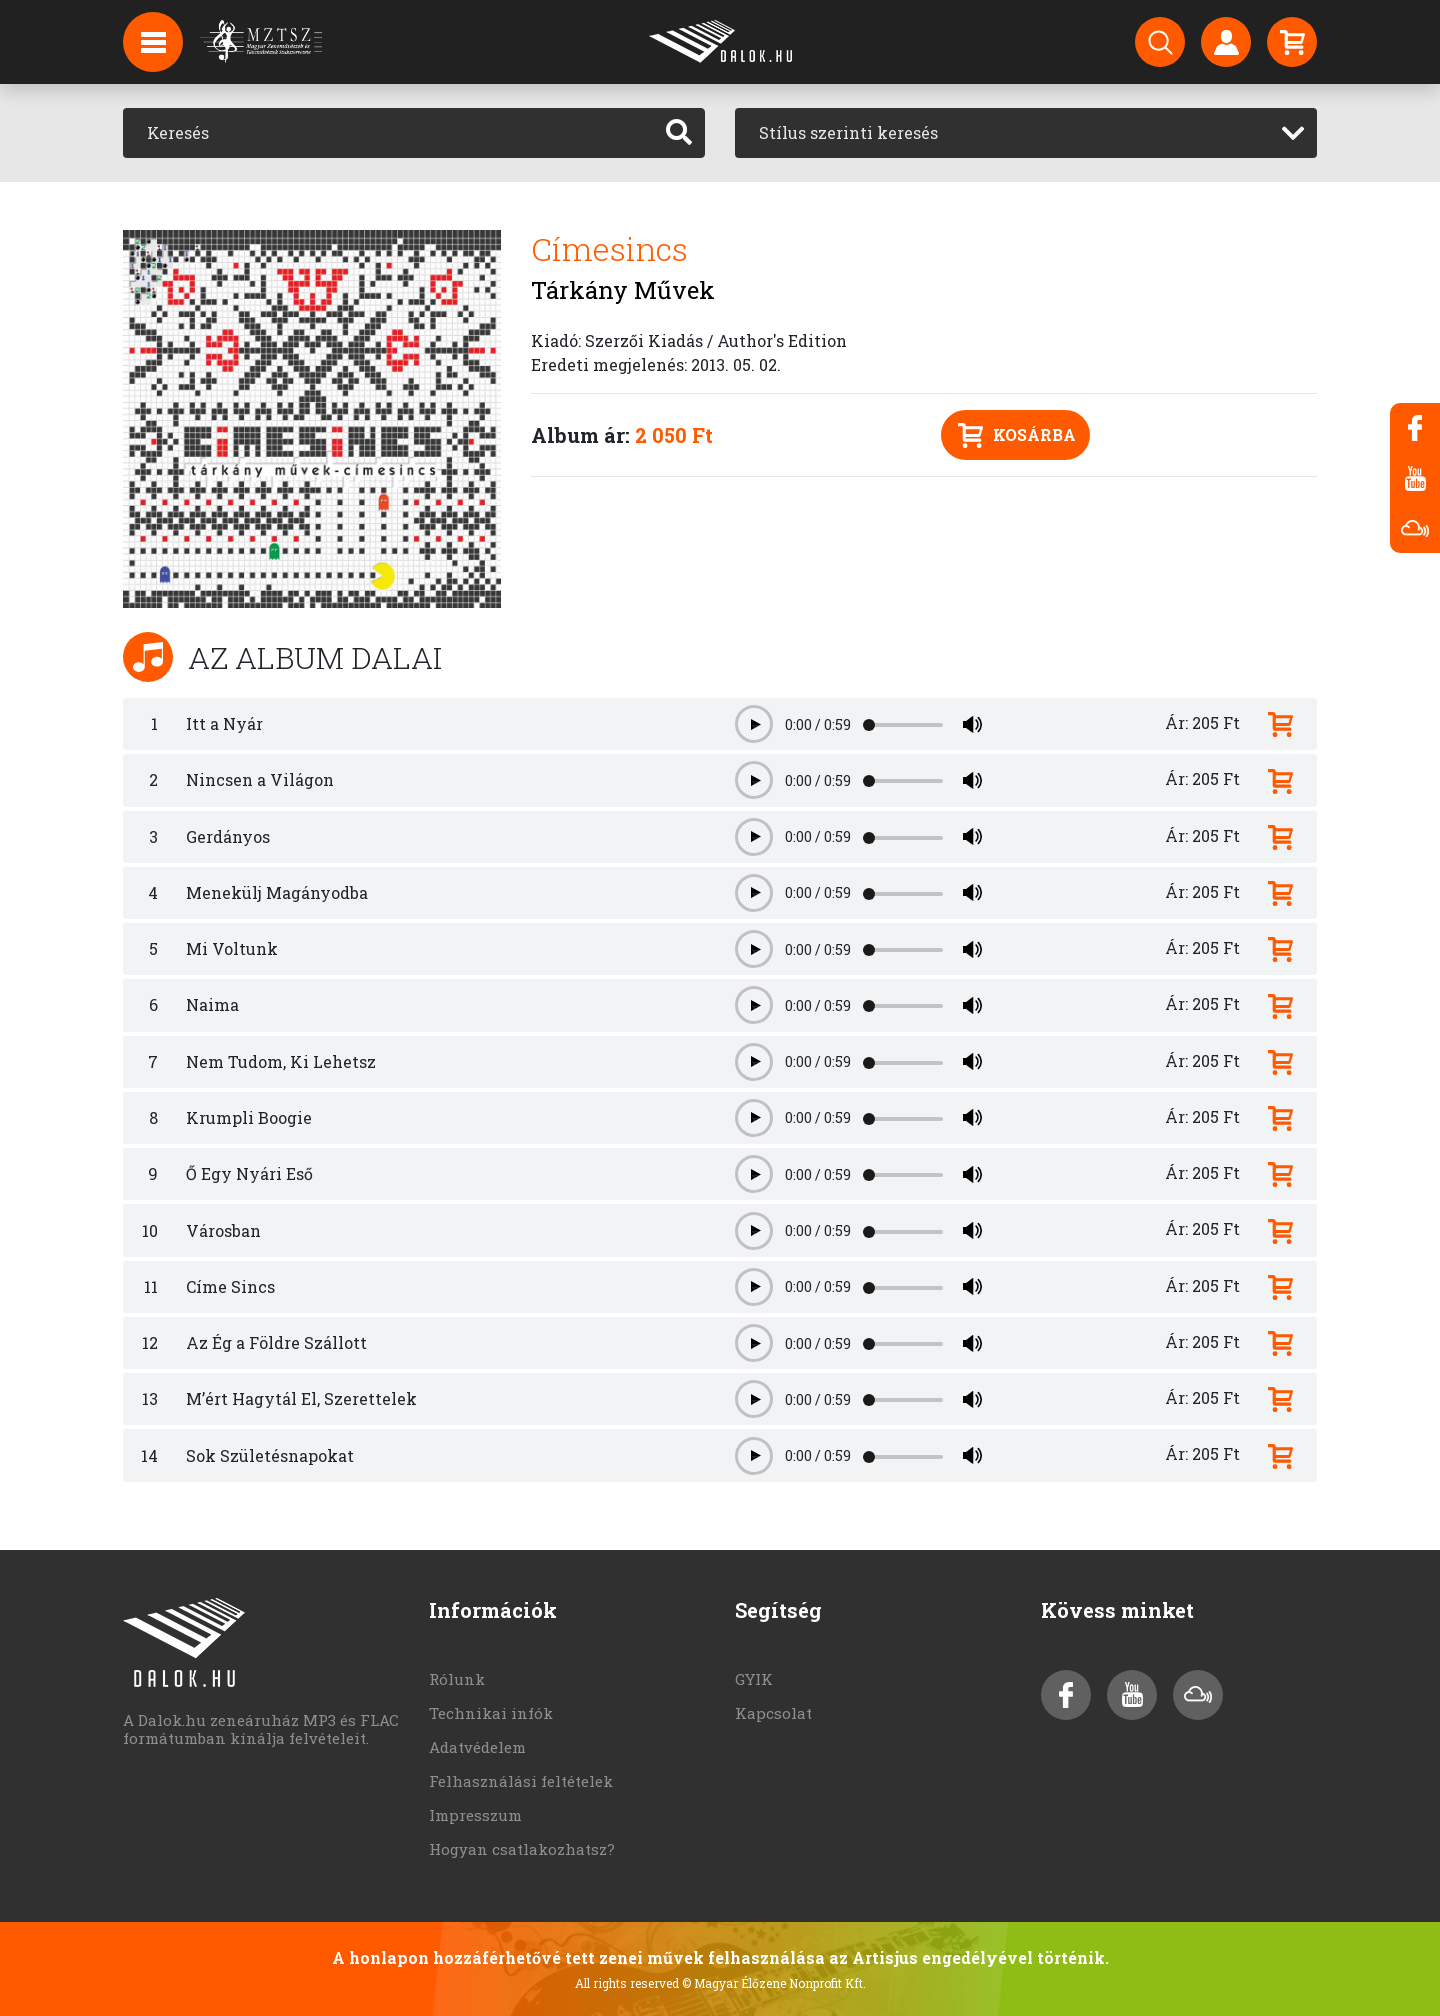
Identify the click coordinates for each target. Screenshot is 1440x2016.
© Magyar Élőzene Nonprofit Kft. (774, 1983)
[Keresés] (388, 133)
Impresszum (475, 1815)
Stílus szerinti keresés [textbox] (848, 132)
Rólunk (457, 1679)
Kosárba (1017, 435)
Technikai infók (491, 1713)
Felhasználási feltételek (521, 1781)
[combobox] (1026, 133)
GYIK (754, 1679)
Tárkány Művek (623, 290)
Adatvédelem (477, 1747)
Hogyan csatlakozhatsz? (522, 1849)
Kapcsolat (773, 1713)
